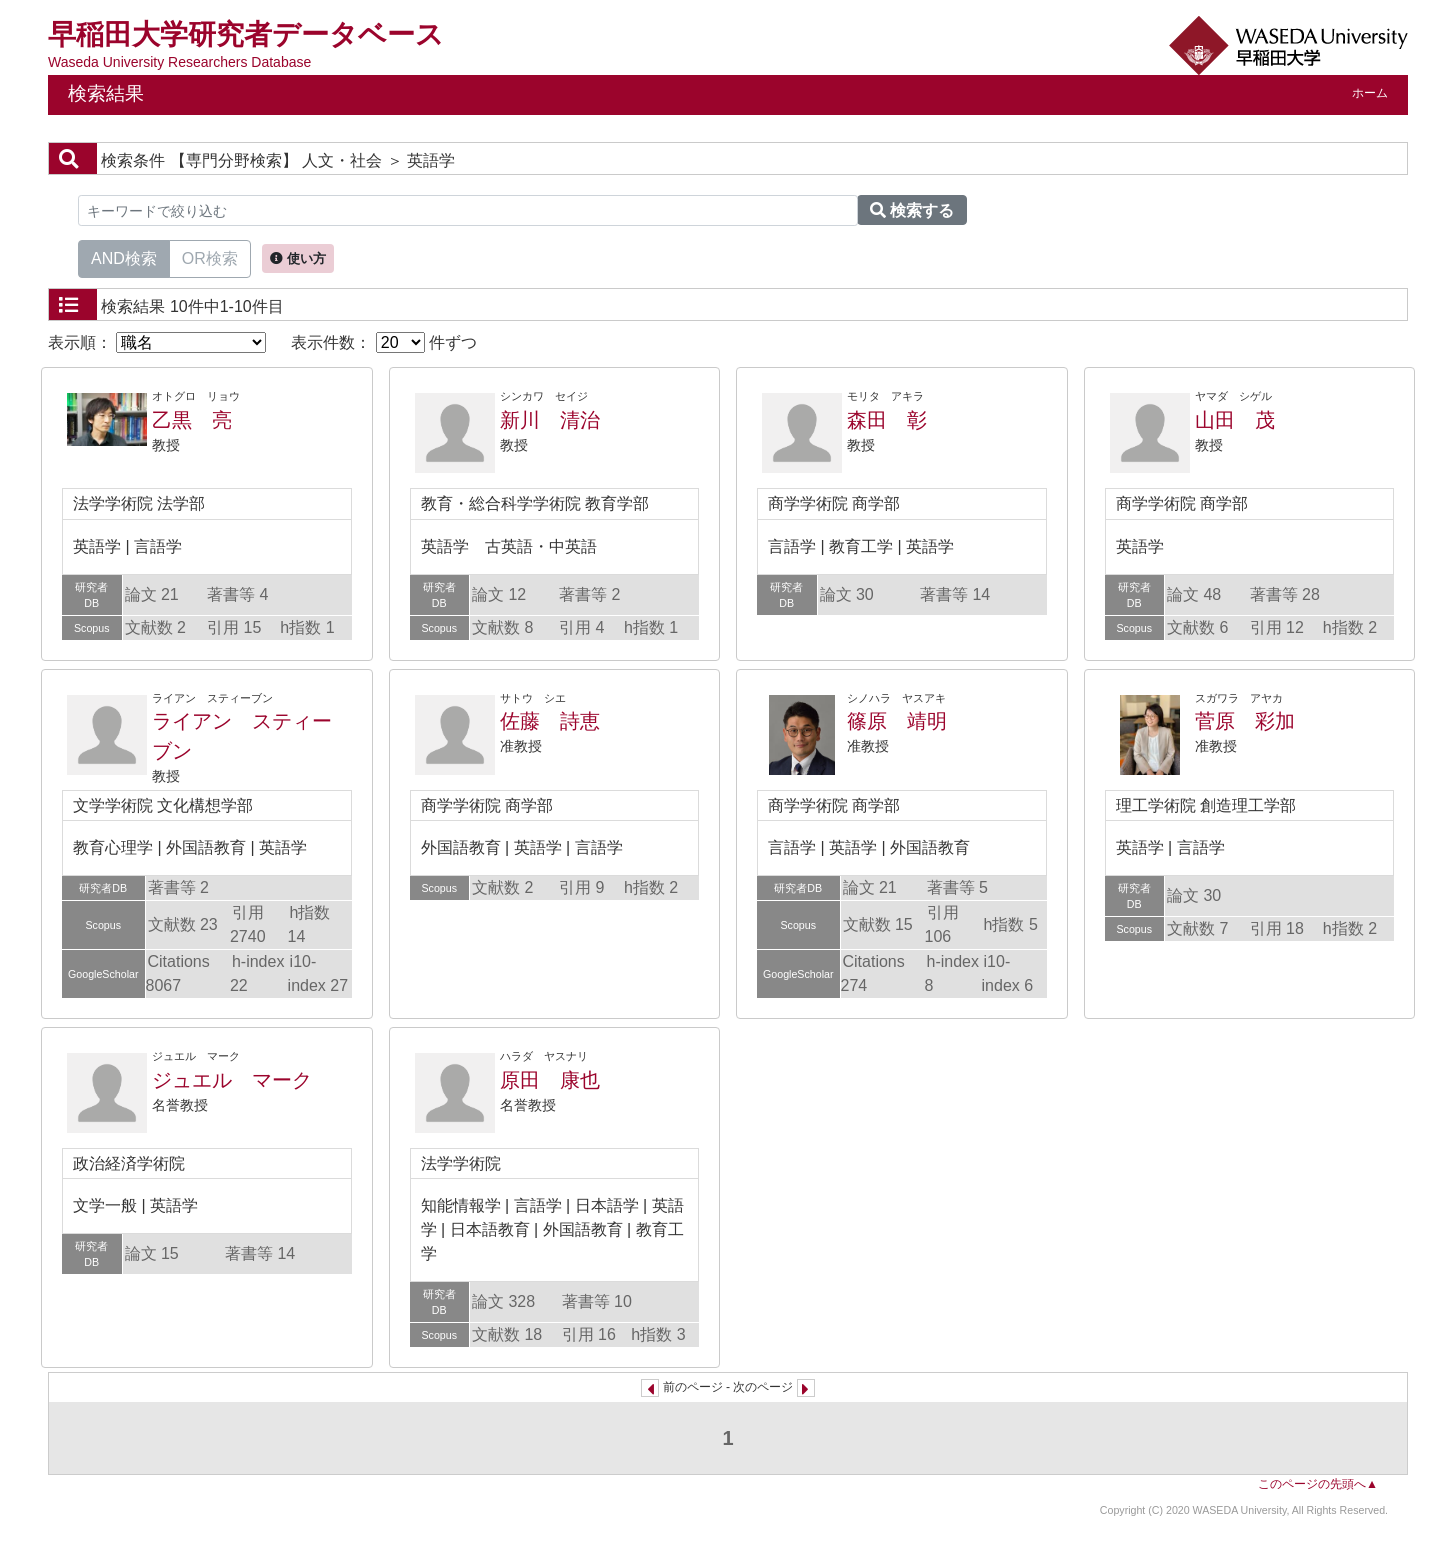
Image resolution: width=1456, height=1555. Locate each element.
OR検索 (210, 257)
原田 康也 (550, 1080)
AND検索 (124, 257)
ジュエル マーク (232, 1080)
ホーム (1370, 93)
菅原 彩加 (1245, 721)
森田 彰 (887, 420)
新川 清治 (550, 420)
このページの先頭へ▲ (1318, 1484)
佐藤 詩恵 (550, 721)
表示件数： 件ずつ (384, 342)
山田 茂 (1235, 420)
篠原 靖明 (897, 721)
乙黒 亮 (192, 420)
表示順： (157, 342)
